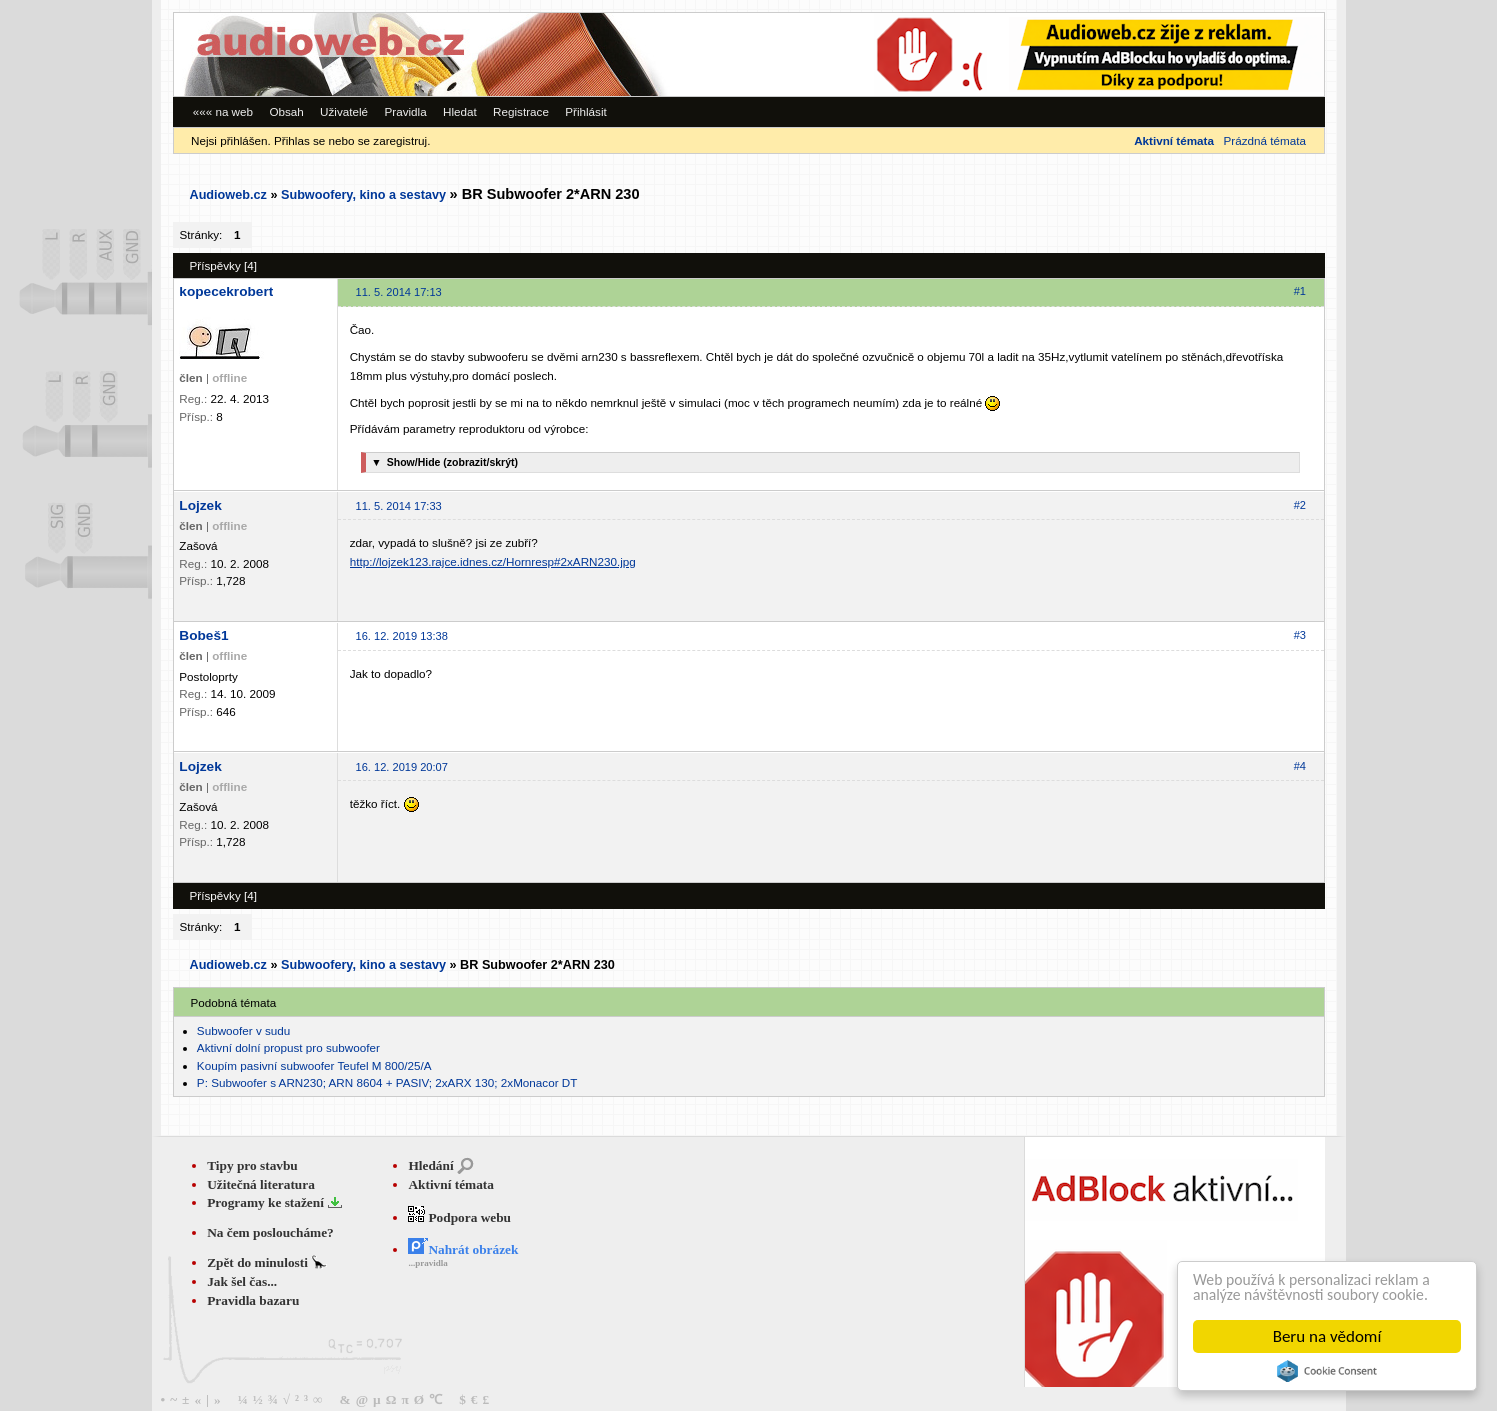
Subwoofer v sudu (243, 1030)
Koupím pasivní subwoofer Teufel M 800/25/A (314, 1065)
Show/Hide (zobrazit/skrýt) (442, 462)
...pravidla (427, 1263)
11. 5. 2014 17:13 (399, 292)
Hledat (460, 111)
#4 (1300, 766)
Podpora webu (459, 1217)
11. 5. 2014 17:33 (399, 506)
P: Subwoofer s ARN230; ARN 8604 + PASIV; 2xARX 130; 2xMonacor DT (387, 1082)
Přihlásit (586, 111)
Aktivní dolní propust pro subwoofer (288, 1047)
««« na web (223, 111)
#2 (1300, 505)
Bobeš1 (203, 635)
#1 (1300, 291)
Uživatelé (344, 111)
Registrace (521, 111)
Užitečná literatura (261, 1184)
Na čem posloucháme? (270, 1232)
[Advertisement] (1049, 54)
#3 (1300, 635)
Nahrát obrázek (463, 1249)
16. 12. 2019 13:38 (402, 636)
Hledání (430, 1165)
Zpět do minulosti (259, 1262)
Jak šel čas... (242, 1281)
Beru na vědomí (1327, 1336)
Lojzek (200, 505)
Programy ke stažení (267, 1202)
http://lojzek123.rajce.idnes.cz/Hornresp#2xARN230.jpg (493, 561)
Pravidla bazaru (253, 1300)
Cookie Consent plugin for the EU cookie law (1327, 1371)
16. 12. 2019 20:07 (402, 767)
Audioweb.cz (228, 195)
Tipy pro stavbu (252, 1165)
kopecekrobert (226, 291)
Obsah (286, 111)
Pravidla (405, 111)
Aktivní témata (451, 1184)
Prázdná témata (1265, 140)
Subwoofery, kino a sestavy (363, 195)
